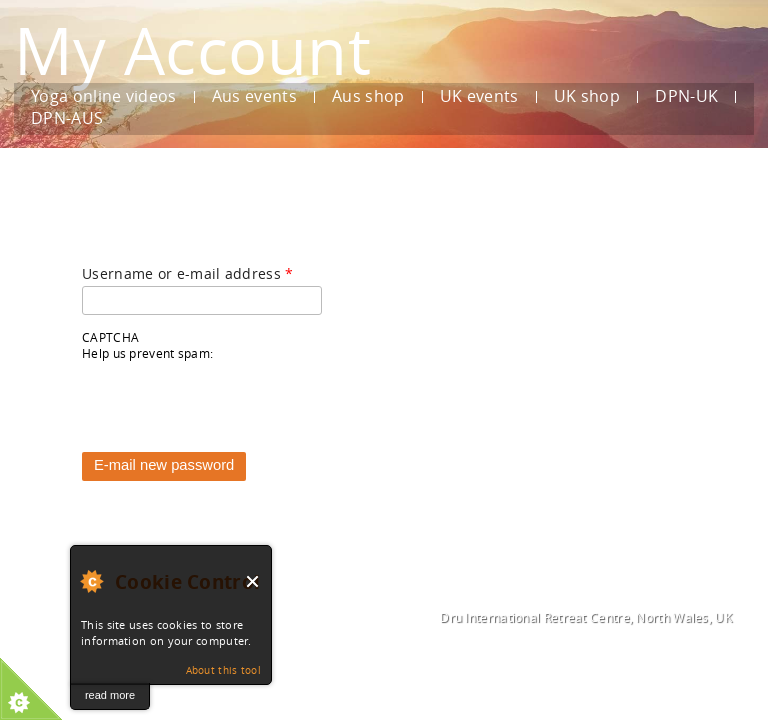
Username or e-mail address (187, 273)
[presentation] (234, 401)
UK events (479, 97)
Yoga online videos (103, 97)
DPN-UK (686, 97)
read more (110, 695)
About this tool (224, 670)
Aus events (254, 97)
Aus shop (368, 97)
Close (253, 581)
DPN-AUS (67, 119)
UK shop (587, 97)
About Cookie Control (91, 581)
